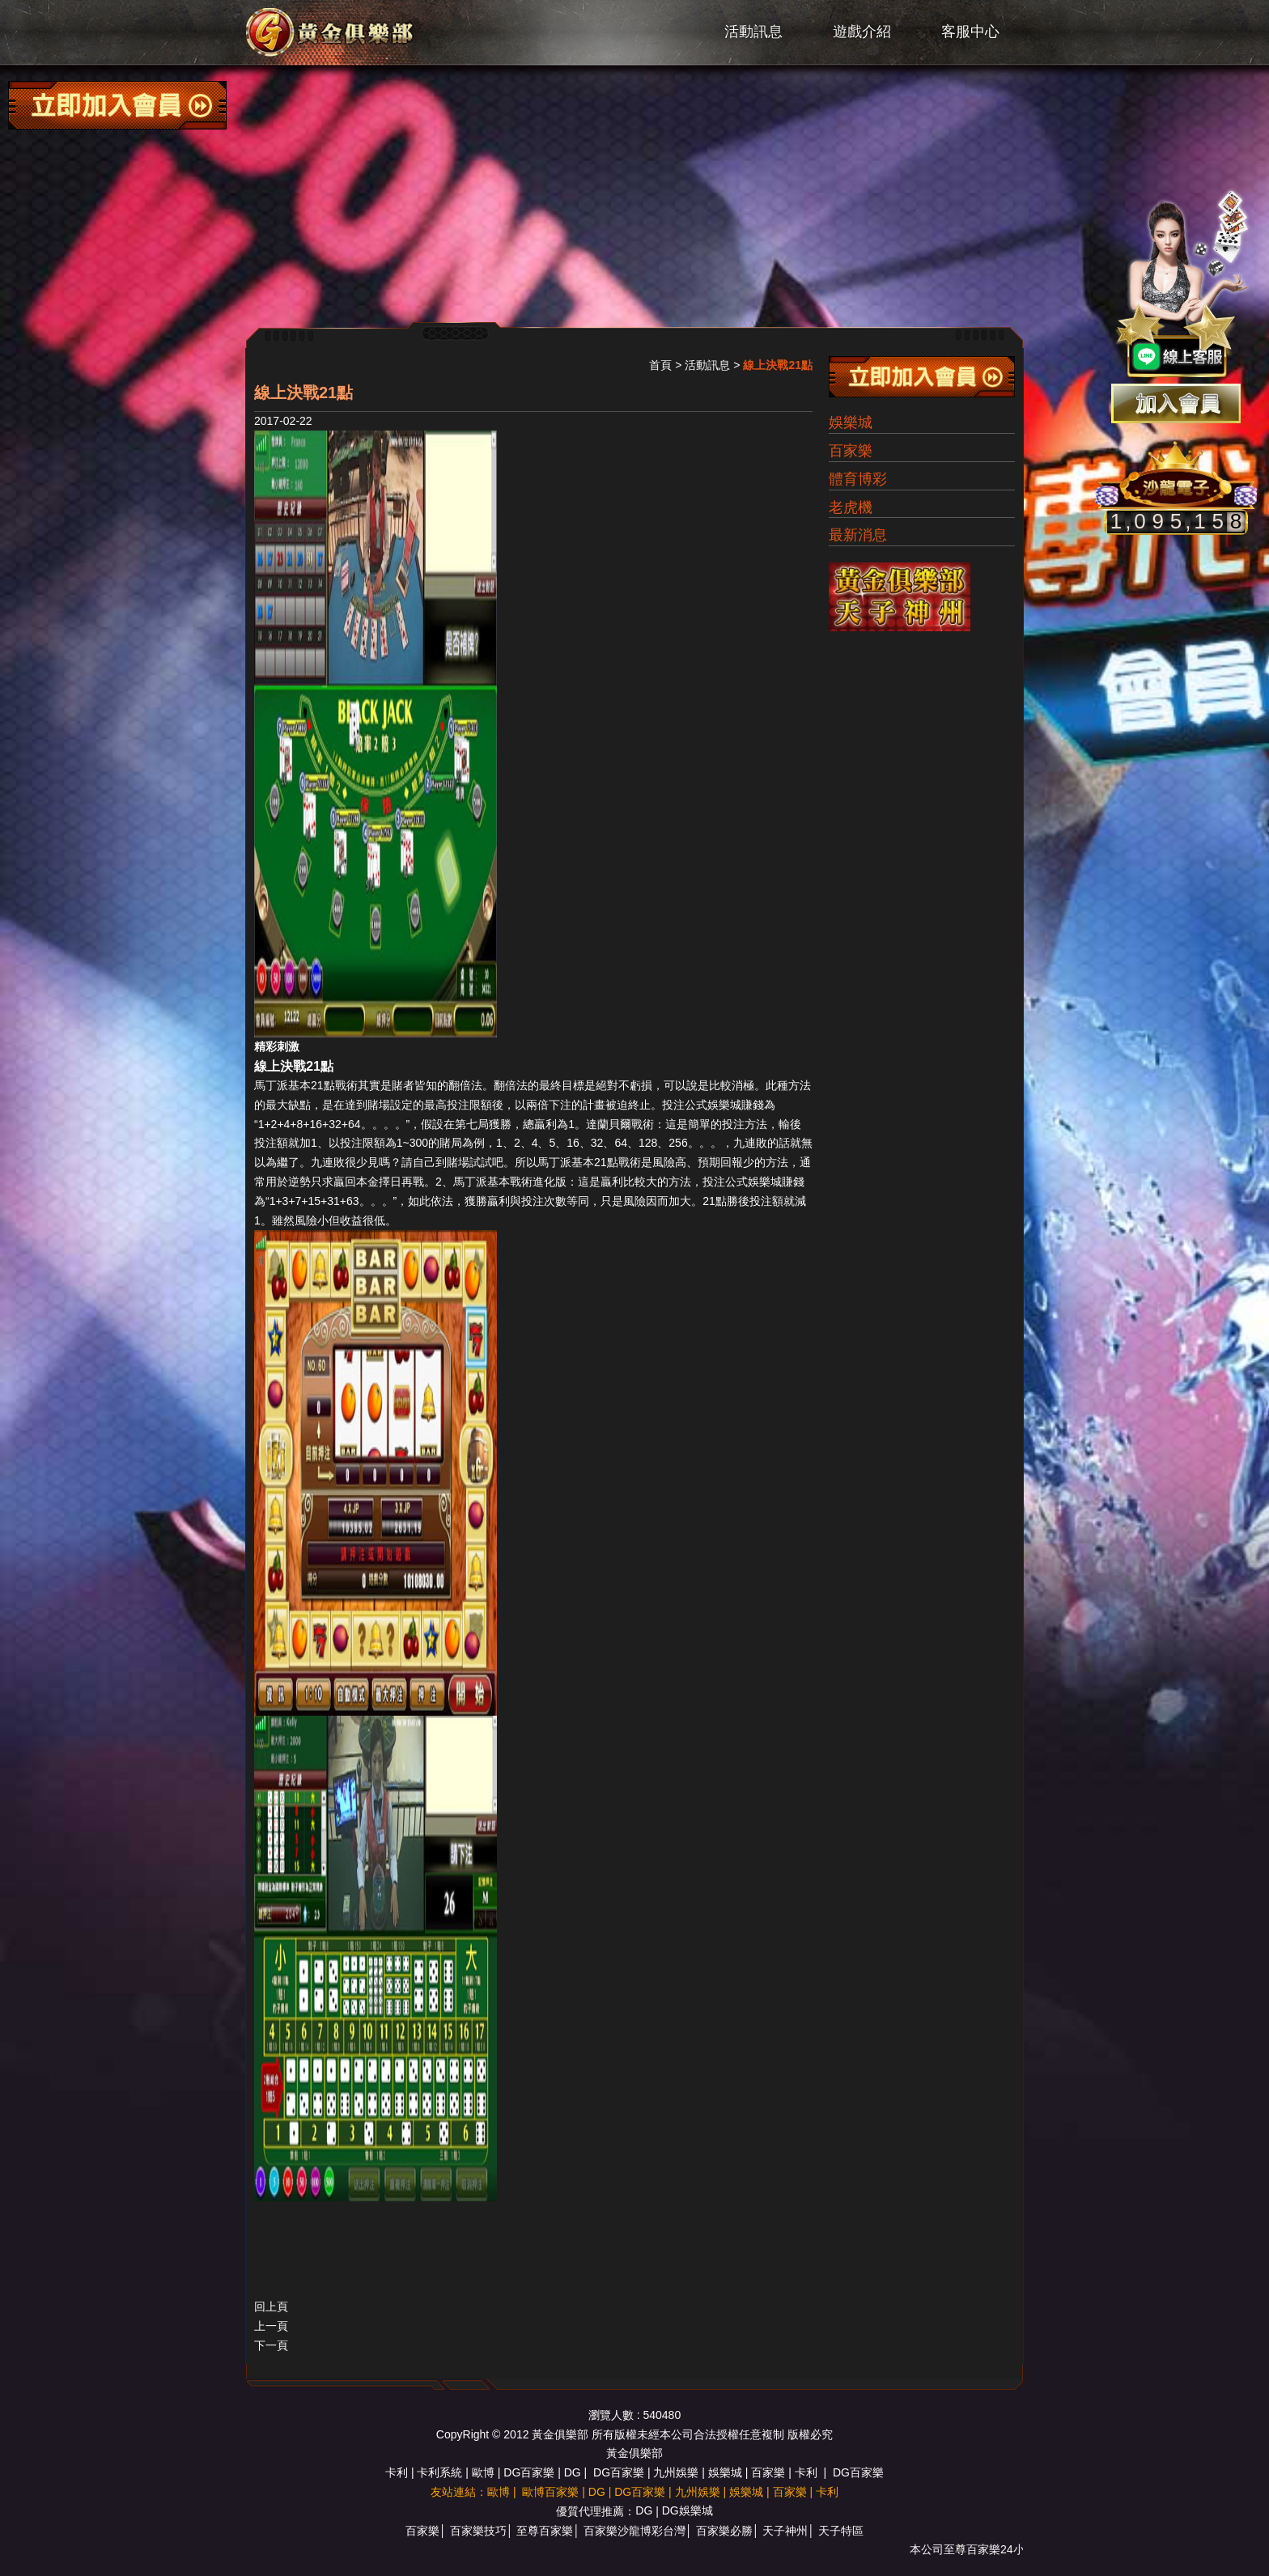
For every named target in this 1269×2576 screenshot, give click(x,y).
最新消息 (858, 535)
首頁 (660, 365)
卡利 (396, 2472)
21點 (323, 1085)
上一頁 (271, 2325)
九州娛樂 (675, 2472)
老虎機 (850, 507)
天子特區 (841, 2530)
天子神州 (785, 2530)
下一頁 (271, 2345)
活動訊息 (753, 31)
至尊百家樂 (544, 2530)
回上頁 (271, 2306)
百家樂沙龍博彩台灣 (634, 2530)
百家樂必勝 (724, 2530)
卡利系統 (439, 2472)
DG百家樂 (528, 2472)
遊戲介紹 (862, 31)
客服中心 (970, 31)
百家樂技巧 (478, 2530)
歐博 (483, 2472)
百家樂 (850, 451)
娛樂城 (850, 422)
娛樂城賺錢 (735, 1104)
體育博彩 (858, 479)
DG (572, 2472)
